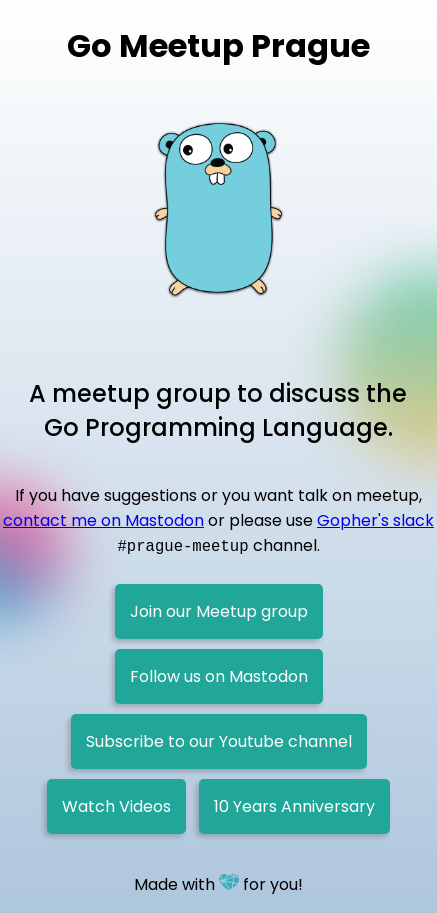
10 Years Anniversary (294, 806)
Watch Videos (116, 806)
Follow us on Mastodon (219, 676)
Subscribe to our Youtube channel (219, 741)
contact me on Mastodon (103, 520)
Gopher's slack (375, 520)
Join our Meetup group (219, 611)
